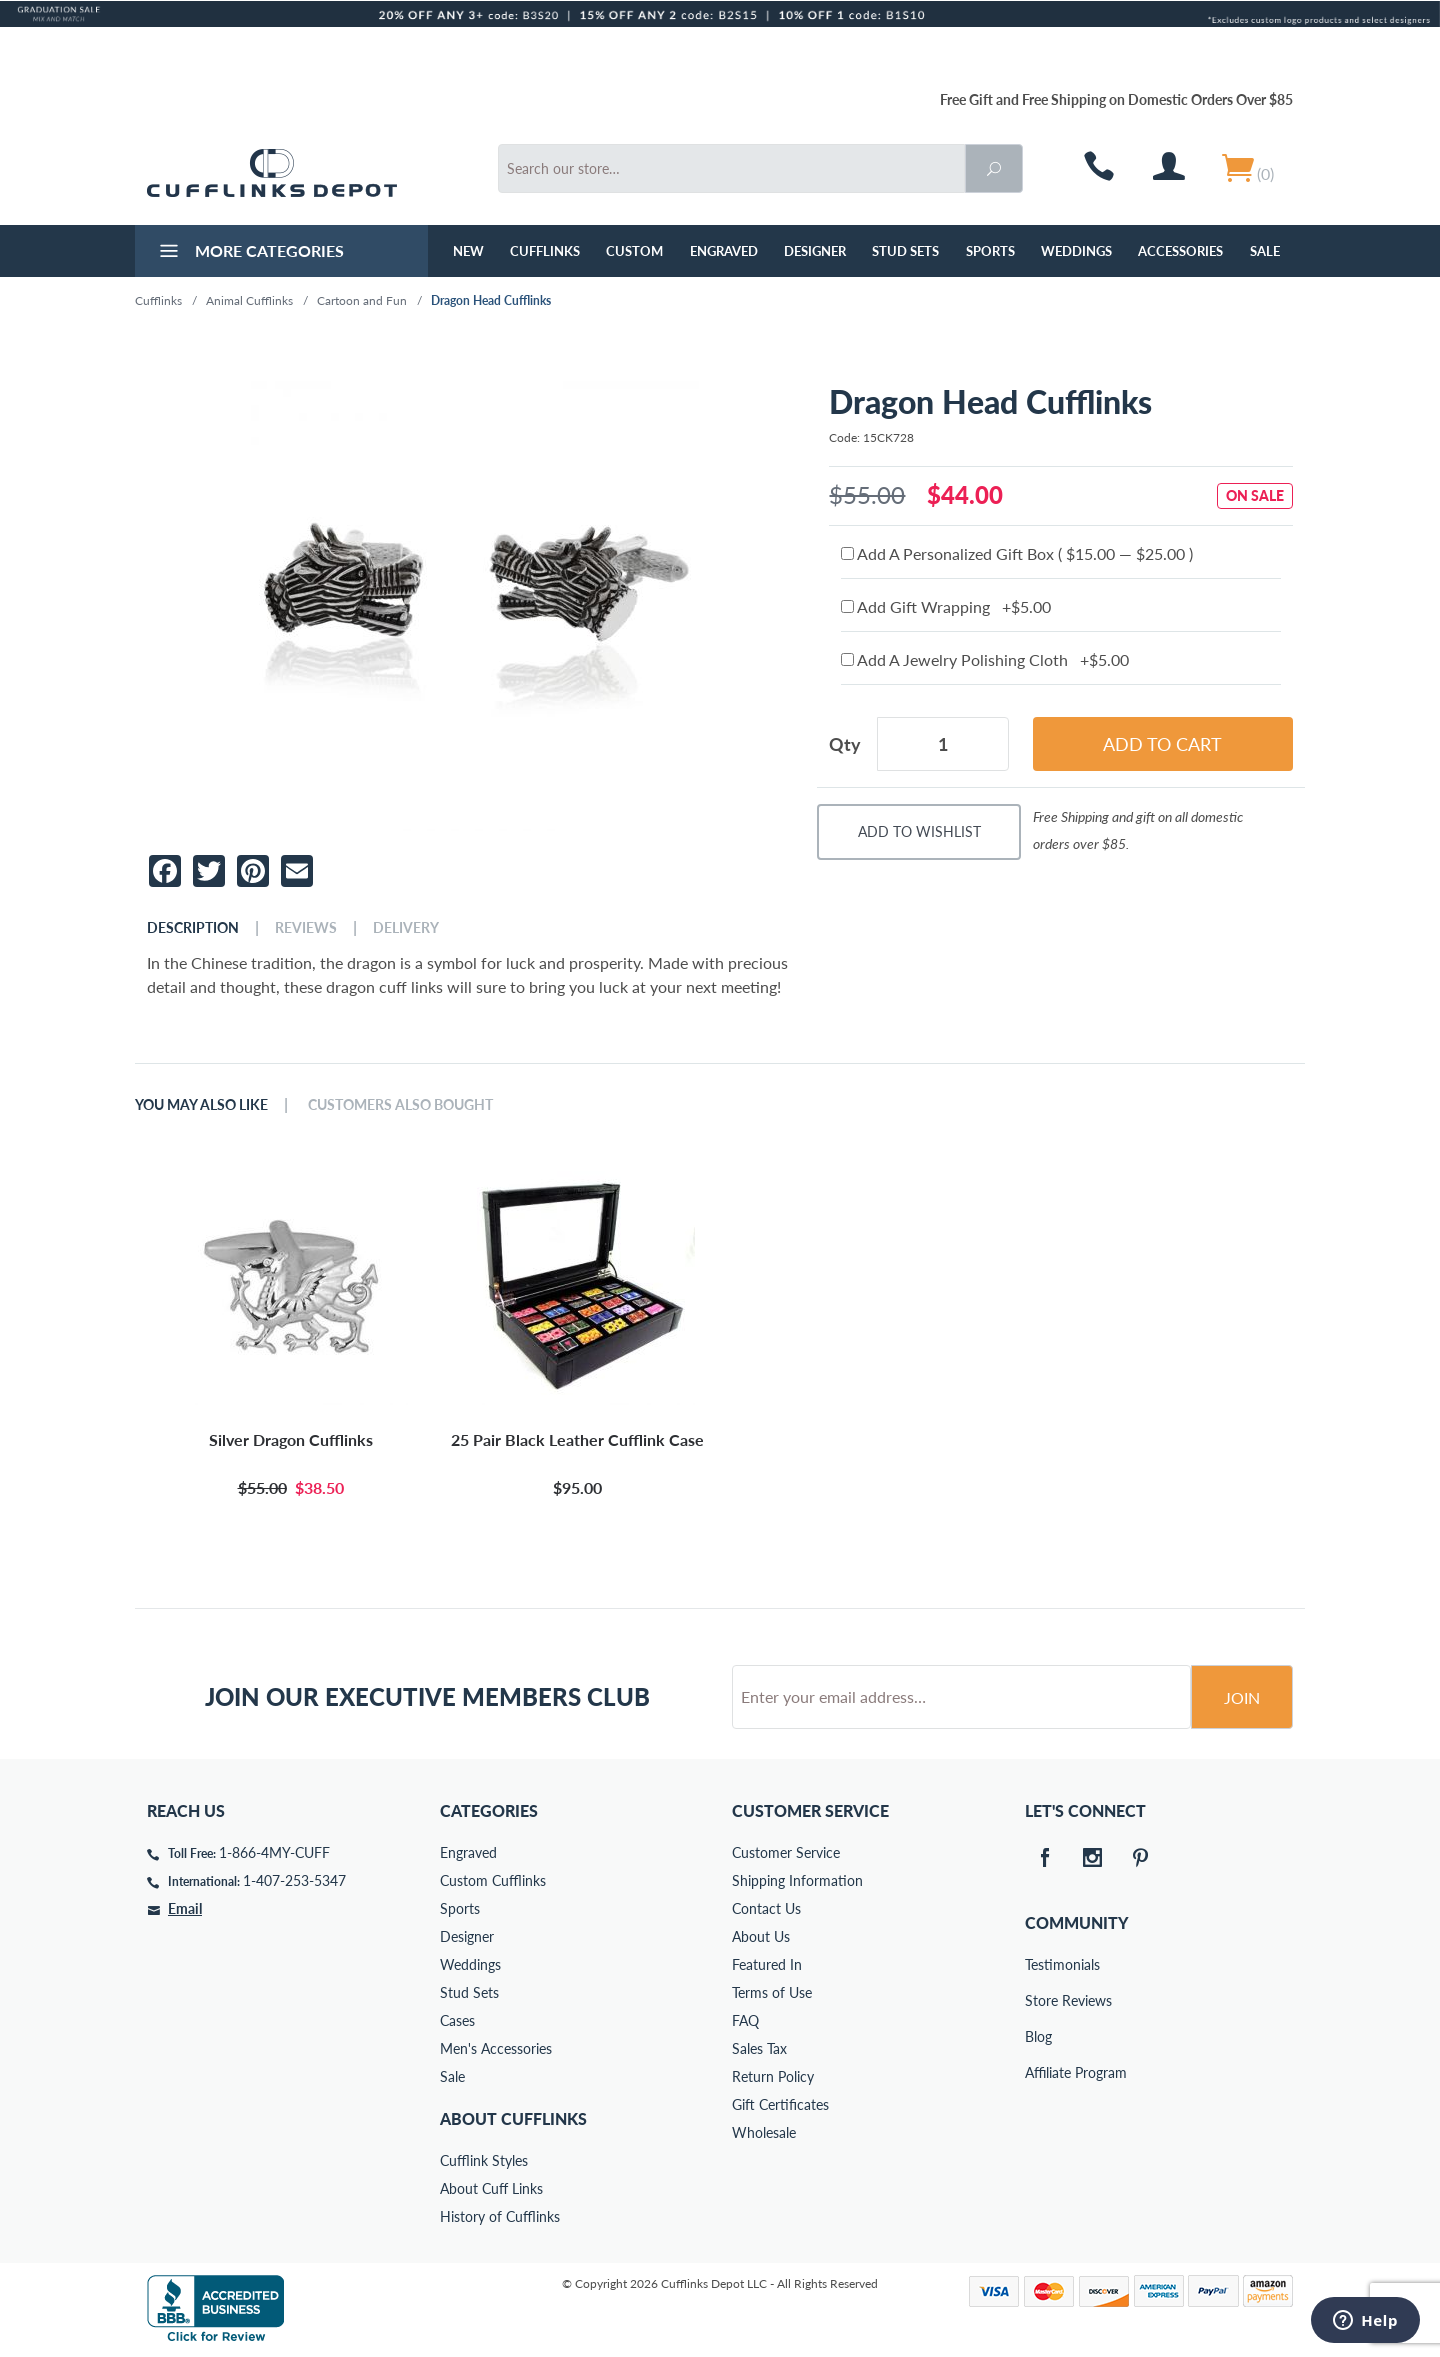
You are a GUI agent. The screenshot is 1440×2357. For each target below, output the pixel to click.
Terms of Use (772, 1992)
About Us (761, 1936)
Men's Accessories (496, 2048)
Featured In (767, 1964)
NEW (468, 251)
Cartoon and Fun (362, 300)
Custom (634, 251)
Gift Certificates (780, 2104)
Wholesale (764, 2132)
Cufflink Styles (484, 2160)
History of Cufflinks (500, 2216)
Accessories (1180, 251)
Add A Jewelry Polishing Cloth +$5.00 (985, 659)
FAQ (745, 2020)
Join (1242, 1697)
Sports (990, 251)
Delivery (406, 928)
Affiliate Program (1039, 2072)
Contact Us (766, 1908)
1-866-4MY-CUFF (274, 1852)
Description (193, 928)
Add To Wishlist (919, 831)
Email (185, 1908)
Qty (845, 744)
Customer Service (786, 1852)
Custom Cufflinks (493, 1880)
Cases (457, 2020)
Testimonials (1039, 1964)
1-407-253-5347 (294, 1880)
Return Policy (773, 2076)
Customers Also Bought (400, 1105)
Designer (815, 251)
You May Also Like (201, 1105)
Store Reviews (1039, 2000)
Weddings (1076, 251)
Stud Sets (905, 251)
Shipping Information (797, 1880)
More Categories (249, 253)
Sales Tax (759, 2048)
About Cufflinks (513, 2118)
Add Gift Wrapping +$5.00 (946, 606)
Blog (1038, 2036)
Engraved (724, 251)
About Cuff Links (491, 2188)
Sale (1265, 251)
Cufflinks (545, 251)
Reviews (306, 928)
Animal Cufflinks (249, 300)
